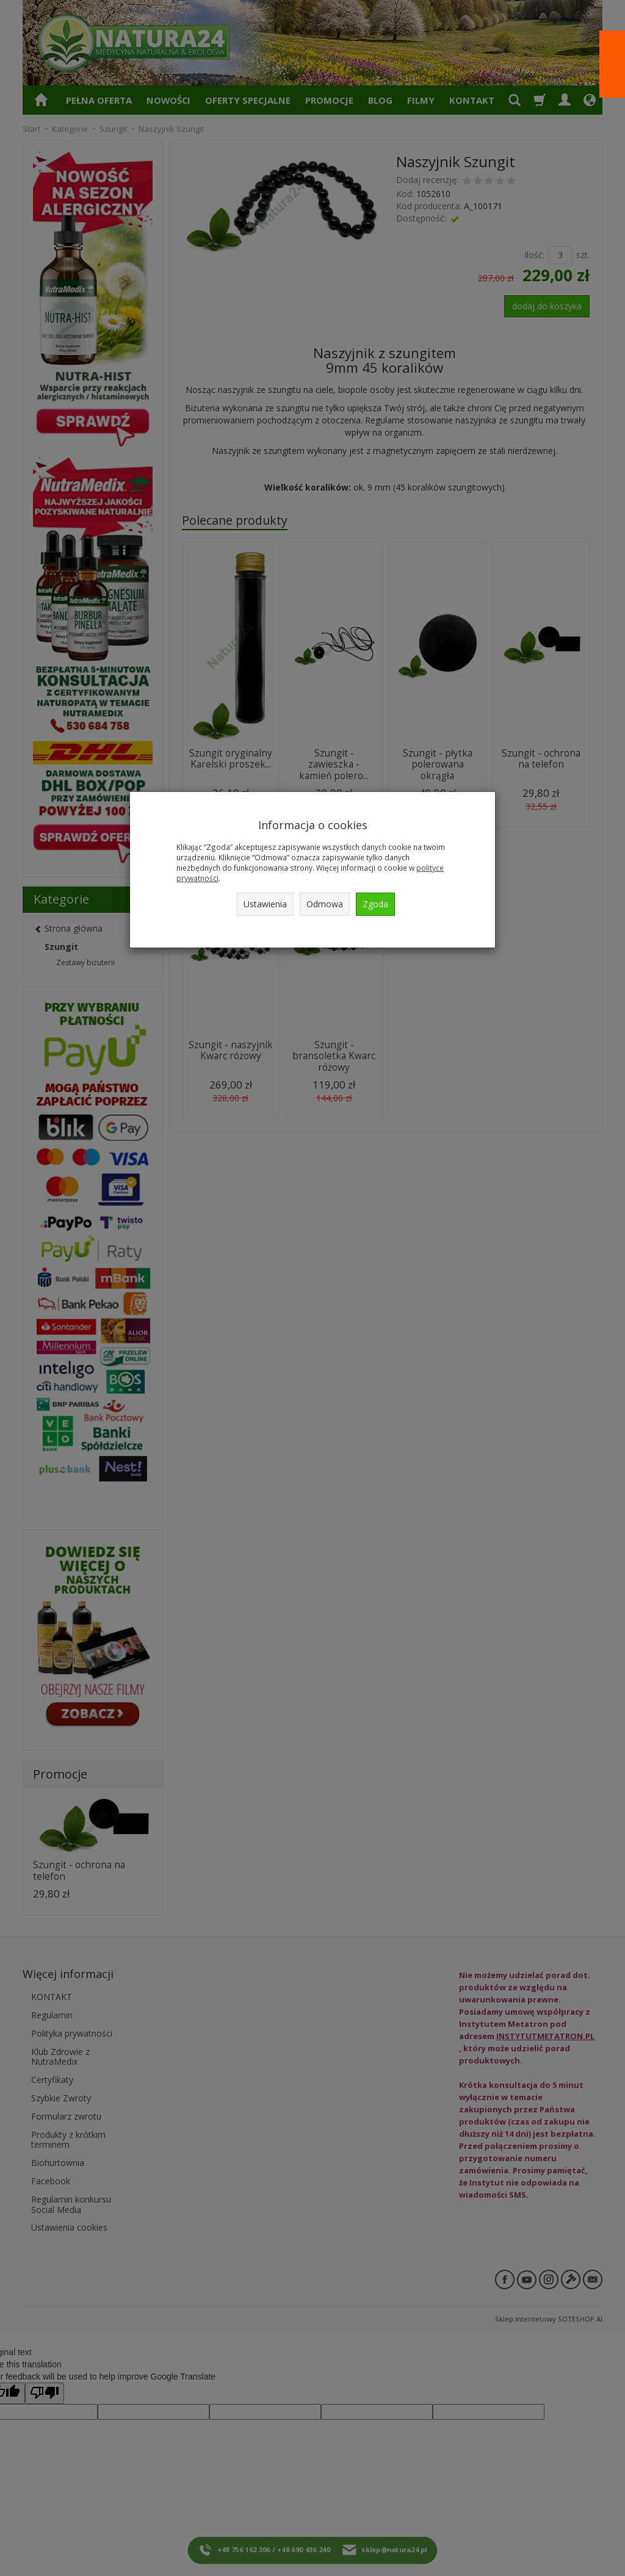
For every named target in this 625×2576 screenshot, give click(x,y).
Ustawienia (265, 904)
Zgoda (375, 904)
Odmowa (324, 904)
